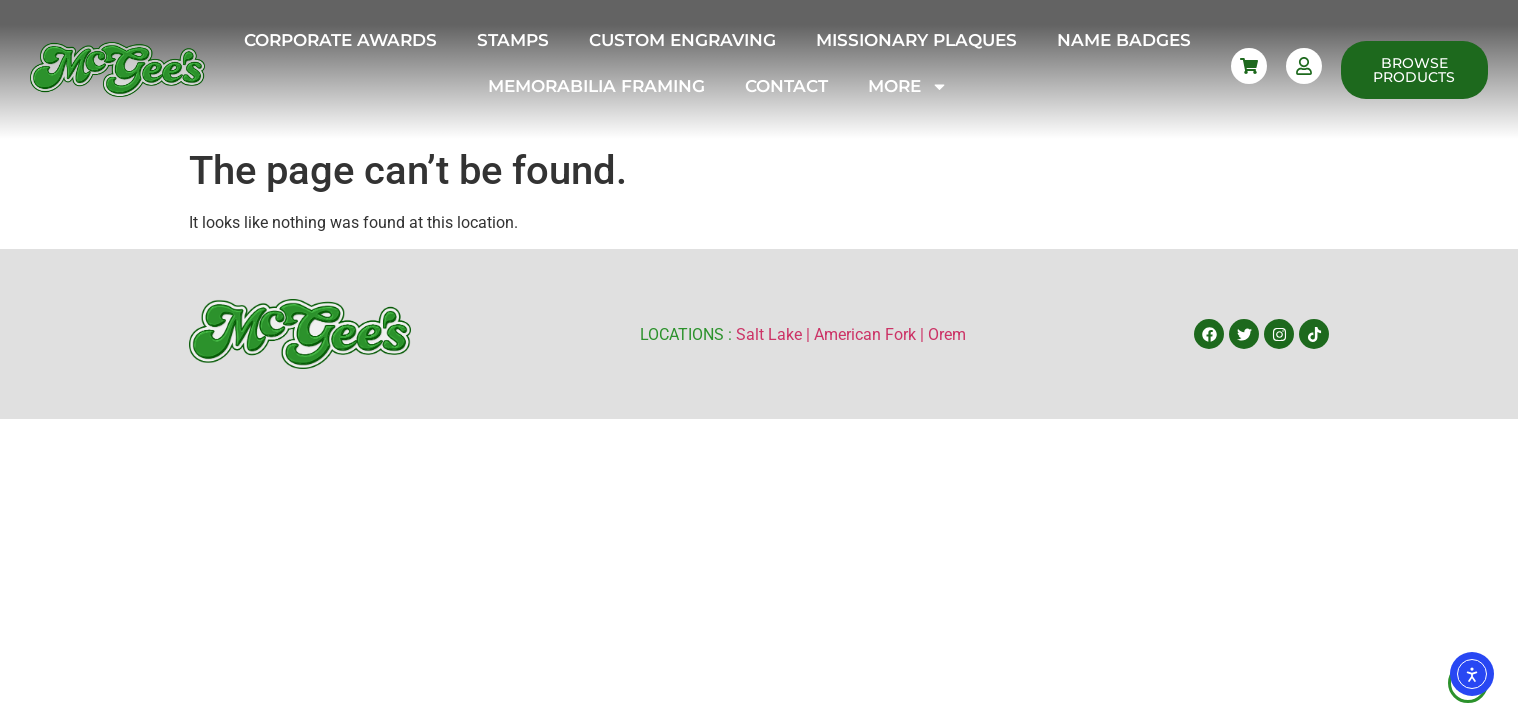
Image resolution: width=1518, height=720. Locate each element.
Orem (947, 334)
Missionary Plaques (916, 40)
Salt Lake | (775, 334)
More (908, 86)
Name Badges (1124, 40)
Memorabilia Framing (596, 86)
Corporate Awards (340, 40)
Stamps (513, 40)
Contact (786, 86)
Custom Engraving (682, 40)
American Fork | (871, 334)
